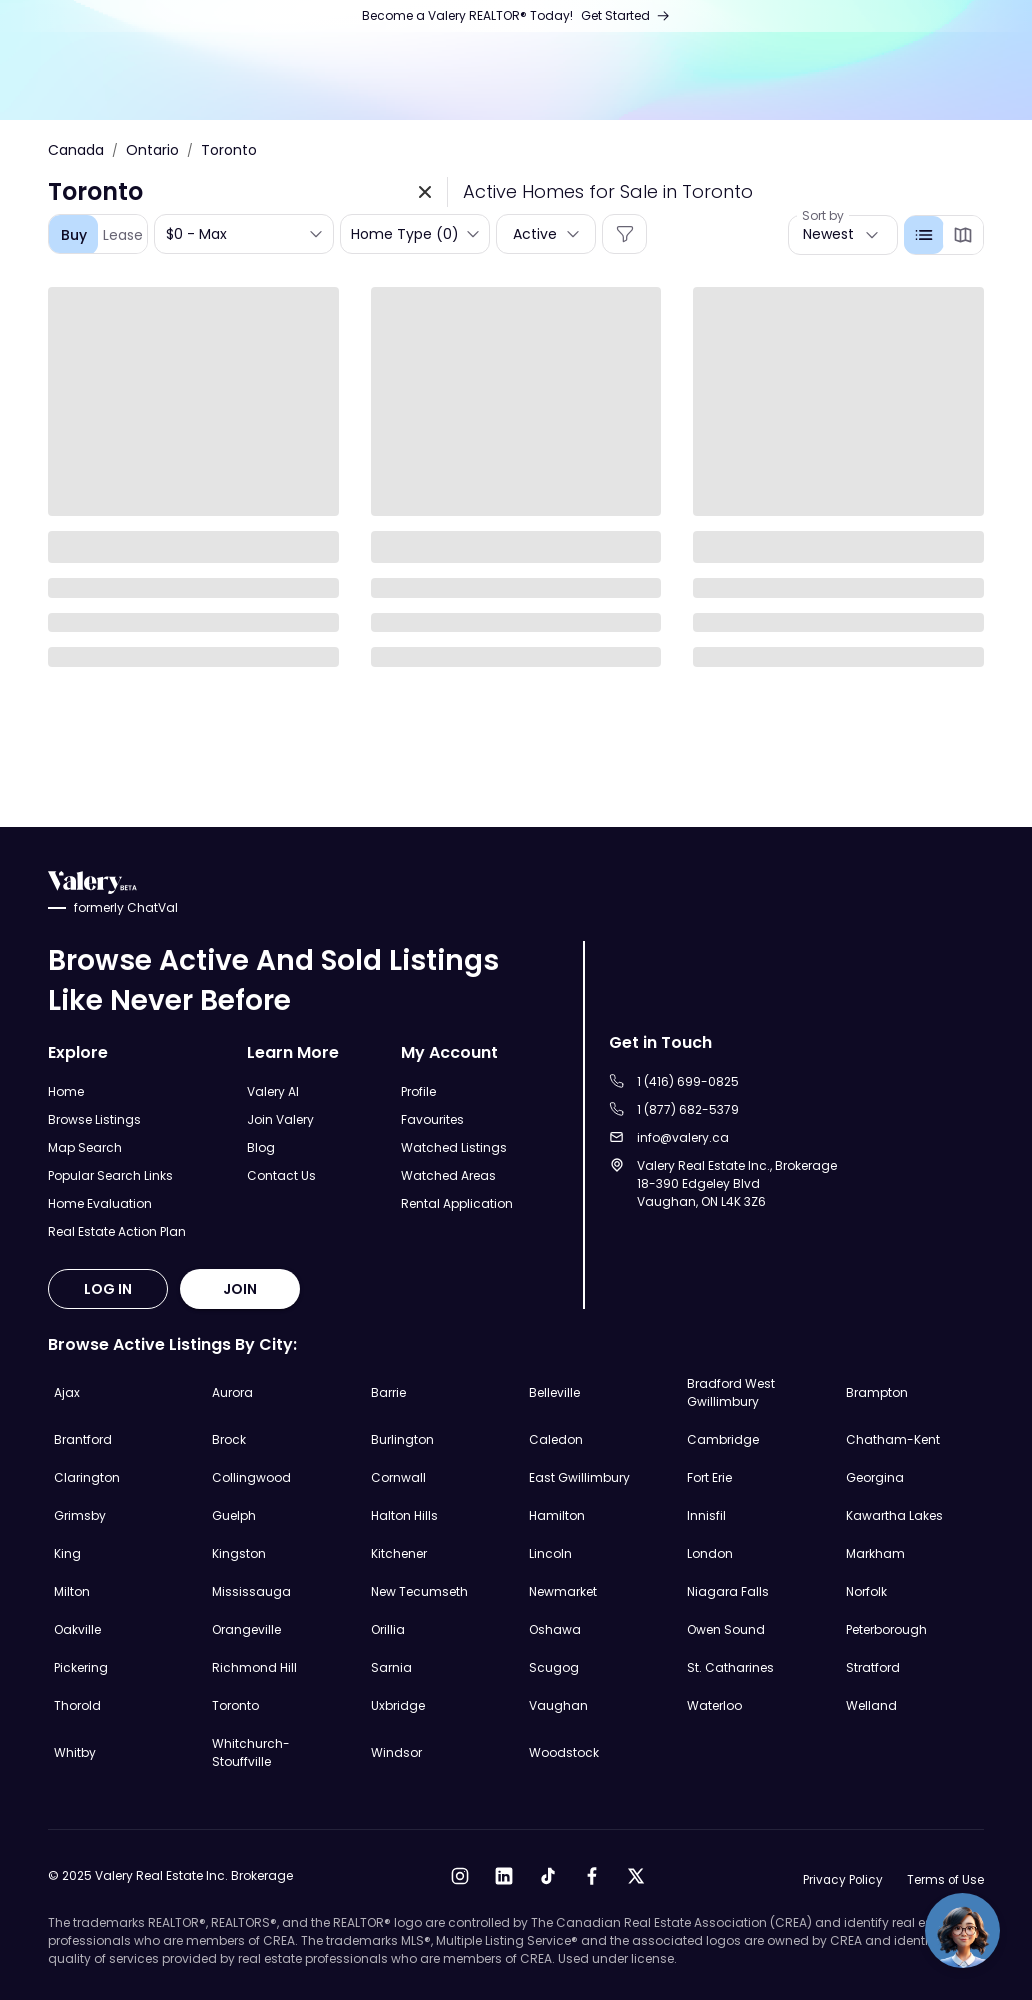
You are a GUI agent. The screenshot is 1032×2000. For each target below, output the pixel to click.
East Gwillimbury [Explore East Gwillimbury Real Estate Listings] (579, 1477)
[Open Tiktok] (547, 1876)
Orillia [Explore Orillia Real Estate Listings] (388, 1629)
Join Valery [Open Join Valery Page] (280, 1119)
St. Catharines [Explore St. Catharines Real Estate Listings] (730, 1667)
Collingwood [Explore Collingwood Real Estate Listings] (251, 1477)
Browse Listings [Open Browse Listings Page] (94, 1119)
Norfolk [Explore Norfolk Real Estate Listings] (866, 1591)
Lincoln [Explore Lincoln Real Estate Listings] (550, 1553)
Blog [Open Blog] (261, 1147)
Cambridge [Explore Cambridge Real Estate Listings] (723, 1439)
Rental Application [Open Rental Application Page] (457, 1203)
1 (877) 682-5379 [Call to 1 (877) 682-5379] (688, 1109)
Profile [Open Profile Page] (418, 1091)
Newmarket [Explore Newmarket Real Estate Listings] (563, 1591)
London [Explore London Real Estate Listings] (710, 1553)
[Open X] (635, 1876)
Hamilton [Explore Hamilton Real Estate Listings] (557, 1515)
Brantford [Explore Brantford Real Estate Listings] (83, 1439)
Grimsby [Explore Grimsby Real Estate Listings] (80, 1515)
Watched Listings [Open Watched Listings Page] (454, 1147)
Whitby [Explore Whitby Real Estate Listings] (75, 1752)
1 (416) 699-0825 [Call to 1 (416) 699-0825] (688, 1081)
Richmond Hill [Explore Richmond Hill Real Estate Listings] (254, 1667)
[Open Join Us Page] (516, 16)
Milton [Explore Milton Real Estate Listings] (72, 1591)
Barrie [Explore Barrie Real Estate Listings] (388, 1392)
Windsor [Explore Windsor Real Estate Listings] (396, 1752)
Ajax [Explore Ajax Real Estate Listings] (67, 1392)
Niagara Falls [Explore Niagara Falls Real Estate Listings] (728, 1591)
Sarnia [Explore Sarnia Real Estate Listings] (391, 1667)
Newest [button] (828, 234)
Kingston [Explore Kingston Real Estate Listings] (239, 1553)
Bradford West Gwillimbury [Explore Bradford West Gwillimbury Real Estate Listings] (731, 1392)
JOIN (240, 1289)
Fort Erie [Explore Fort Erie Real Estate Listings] (709, 1477)
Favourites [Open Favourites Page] (432, 1119)
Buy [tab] (74, 235)
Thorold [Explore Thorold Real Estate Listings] (77, 1705)
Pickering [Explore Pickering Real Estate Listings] (81, 1667)
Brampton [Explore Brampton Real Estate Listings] (877, 1392)
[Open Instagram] (459, 1876)
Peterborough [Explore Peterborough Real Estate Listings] (886, 1629)
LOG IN (108, 1289)
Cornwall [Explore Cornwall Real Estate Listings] (398, 1477)
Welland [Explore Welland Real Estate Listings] (871, 1705)
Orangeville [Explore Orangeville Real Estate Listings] (246, 1629)
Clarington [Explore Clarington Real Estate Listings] (87, 1477)
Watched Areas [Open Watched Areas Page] (448, 1175)
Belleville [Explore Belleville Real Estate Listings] (554, 1392)
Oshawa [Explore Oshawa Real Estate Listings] (555, 1629)
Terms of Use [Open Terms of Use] (945, 1880)
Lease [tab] (123, 235)
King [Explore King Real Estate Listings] (67, 1553)
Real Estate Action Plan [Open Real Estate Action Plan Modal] (117, 1231)
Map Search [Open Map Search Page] (85, 1147)
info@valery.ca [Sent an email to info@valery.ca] (683, 1137)
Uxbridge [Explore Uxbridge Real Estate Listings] (398, 1705)
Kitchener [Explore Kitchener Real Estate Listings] (399, 1553)
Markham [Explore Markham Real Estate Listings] (875, 1553)
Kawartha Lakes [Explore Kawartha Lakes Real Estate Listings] (894, 1515)
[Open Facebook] (591, 1876)
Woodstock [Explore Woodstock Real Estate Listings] (564, 1752)
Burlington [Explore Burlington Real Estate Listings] (402, 1439)
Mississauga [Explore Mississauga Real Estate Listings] (251, 1591)
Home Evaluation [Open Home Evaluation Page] (100, 1203)
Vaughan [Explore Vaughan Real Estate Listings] (558, 1705)
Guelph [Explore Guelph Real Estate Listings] (234, 1515)
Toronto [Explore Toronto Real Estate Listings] (235, 1705)
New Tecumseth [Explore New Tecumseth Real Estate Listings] (419, 1591)
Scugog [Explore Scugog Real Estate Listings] (554, 1667)
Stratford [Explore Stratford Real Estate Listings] (873, 1667)
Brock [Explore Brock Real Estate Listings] (229, 1439)
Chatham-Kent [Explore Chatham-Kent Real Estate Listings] (893, 1439)
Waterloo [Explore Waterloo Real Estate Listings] (714, 1705)
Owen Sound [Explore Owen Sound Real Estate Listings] (726, 1629)
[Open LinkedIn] (503, 1876)
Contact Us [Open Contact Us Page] (281, 1175)
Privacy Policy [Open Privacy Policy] (841, 1880)
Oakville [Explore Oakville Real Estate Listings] (77, 1629)
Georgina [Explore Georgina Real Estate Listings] (875, 1477)
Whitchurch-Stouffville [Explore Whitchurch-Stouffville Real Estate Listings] (251, 1752)
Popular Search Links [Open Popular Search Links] (110, 1175)
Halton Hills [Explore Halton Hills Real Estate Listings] (404, 1515)
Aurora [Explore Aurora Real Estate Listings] (232, 1392)
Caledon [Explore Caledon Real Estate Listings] (556, 1439)
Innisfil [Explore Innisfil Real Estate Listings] (706, 1515)
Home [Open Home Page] (66, 1091)
